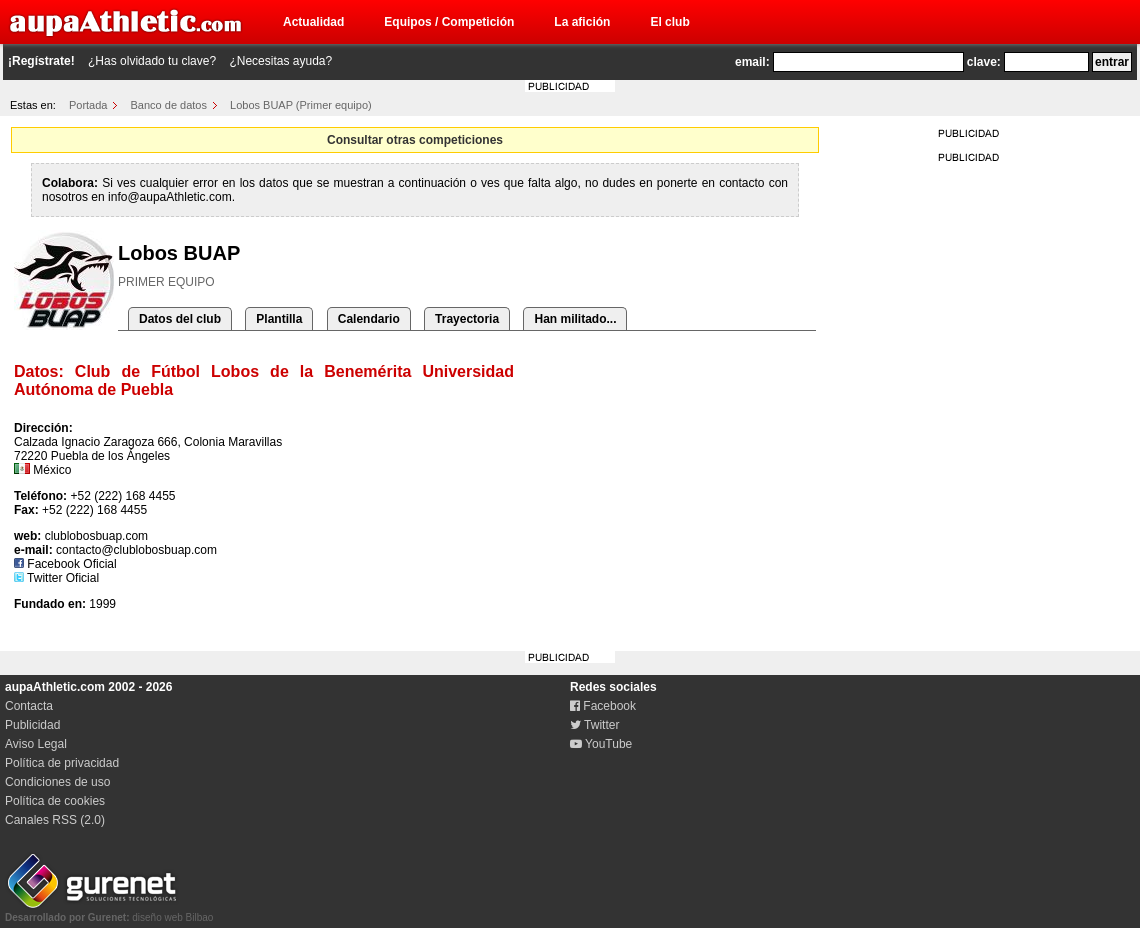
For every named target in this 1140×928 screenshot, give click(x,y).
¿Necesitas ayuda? (280, 61)
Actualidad (313, 22)
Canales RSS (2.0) (55, 820)
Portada (88, 105)
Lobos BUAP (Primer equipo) (301, 105)
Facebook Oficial (65, 564)
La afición (582, 22)
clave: (984, 62)
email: (752, 62)
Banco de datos (169, 105)
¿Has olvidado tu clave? (152, 61)
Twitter (594, 725)
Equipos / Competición (449, 22)
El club (669, 22)
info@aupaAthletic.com (170, 197)
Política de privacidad (62, 763)
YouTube (601, 744)
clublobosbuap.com (96, 536)
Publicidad (32, 725)
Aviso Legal (36, 744)
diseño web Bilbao (109, 912)
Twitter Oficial (56, 578)
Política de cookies (55, 801)
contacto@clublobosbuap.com (136, 550)
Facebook (603, 706)
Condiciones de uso (57, 782)
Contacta (29, 706)
